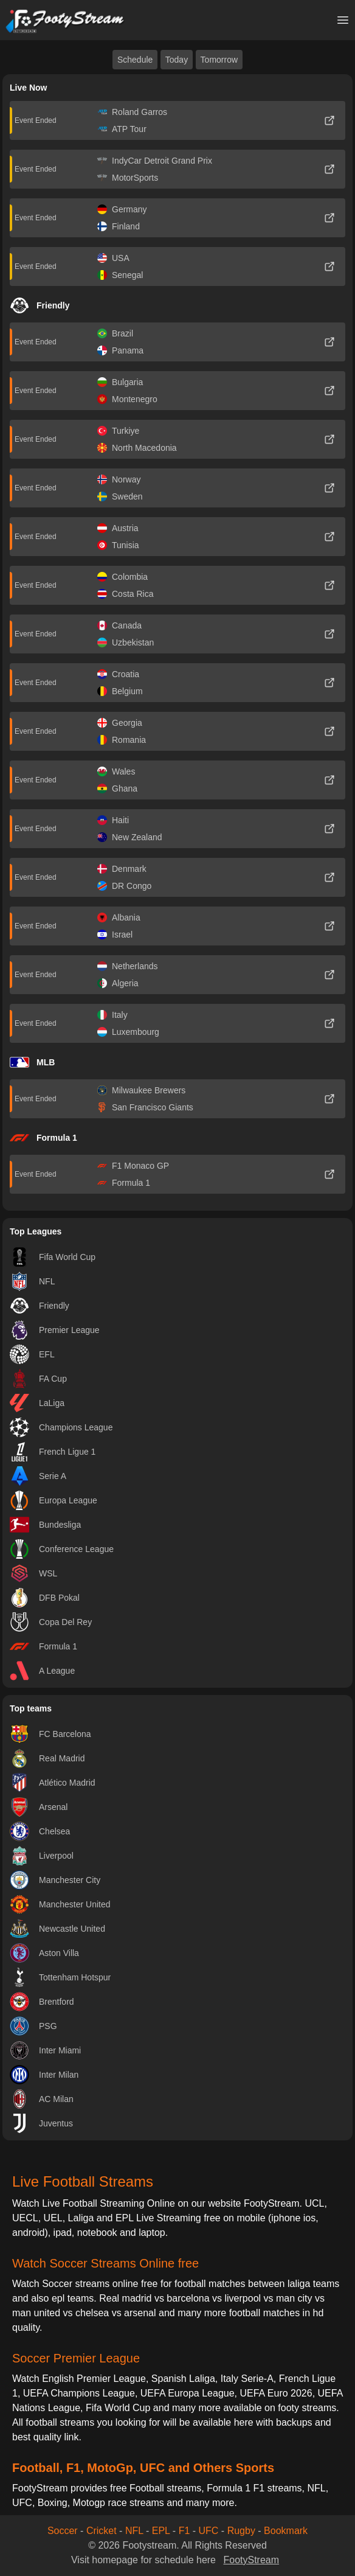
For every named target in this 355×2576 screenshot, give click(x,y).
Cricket (101, 2531)
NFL (134, 2531)
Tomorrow (219, 59)
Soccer (62, 2531)
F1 (184, 2531)
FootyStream (251, 2560)
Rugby (241, 2531)
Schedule (135, 59)
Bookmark (286, 2531)
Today (176, 59)
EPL (161, 2531)
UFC (209, 2531)
